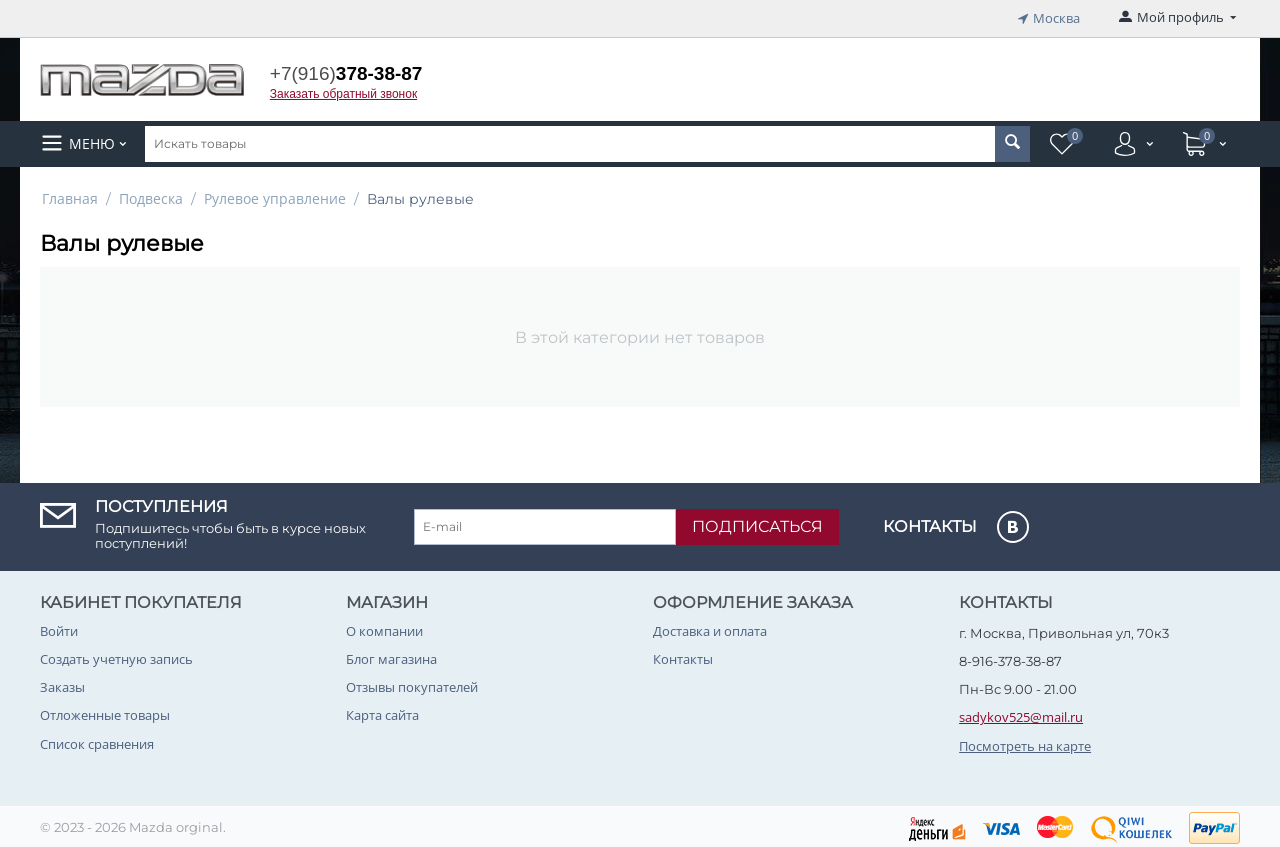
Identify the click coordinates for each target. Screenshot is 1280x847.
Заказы (62, 684)
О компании (384, 628)
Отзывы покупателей (412, 684)
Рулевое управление (275, 195)
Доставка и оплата (710, 628)
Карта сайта (382, 713)
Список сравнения (97, 741)
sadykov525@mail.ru (1021, 715)
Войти (59, 628)
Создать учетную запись (116, 656)
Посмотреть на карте (1025, 743)
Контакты (683, 656)
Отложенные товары (105, 713)
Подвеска (151, 195)
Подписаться (757, 523)
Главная (70, 195)
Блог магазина (391, 656)
